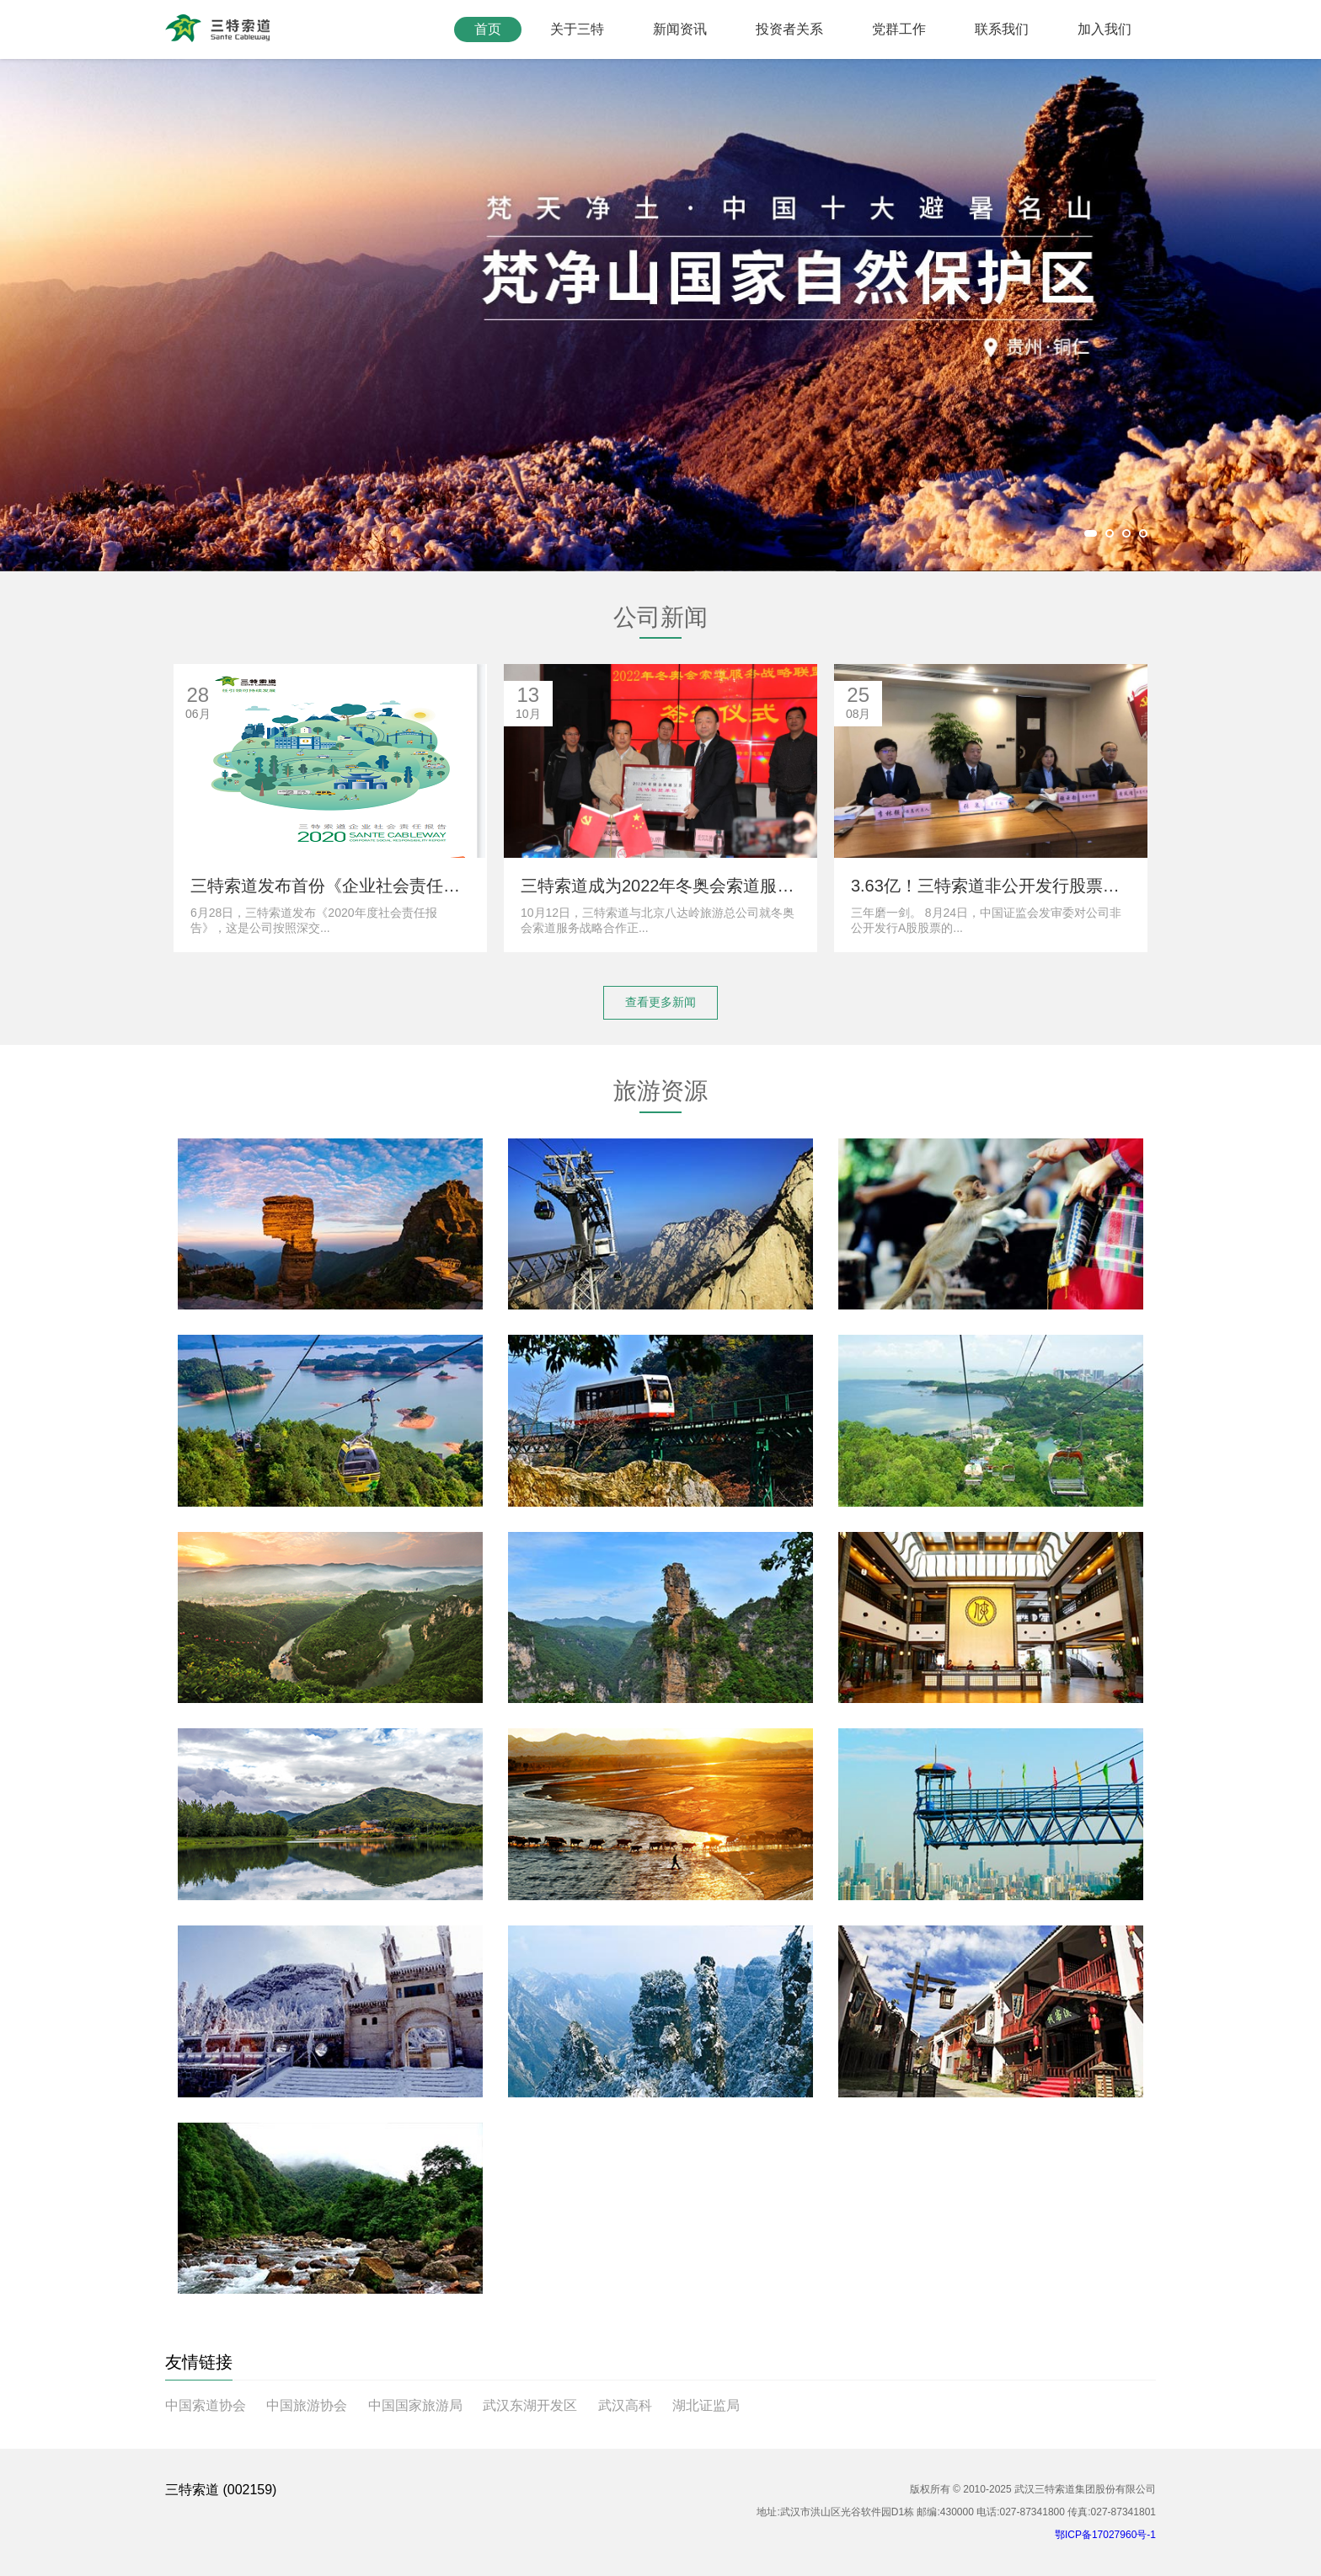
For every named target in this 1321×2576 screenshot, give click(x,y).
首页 (487, 29)
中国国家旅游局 (415, 2405)
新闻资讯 (680, 29)
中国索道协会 (205, 2405)
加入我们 (1104, 29)
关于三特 (577, 29)
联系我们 (1002, 29)
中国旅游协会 (306, 2405)
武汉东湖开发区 (530, 2405)
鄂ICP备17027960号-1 (1105, 2535)
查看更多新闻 (660, 1002)
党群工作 (899, 29)
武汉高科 (625, 2405)
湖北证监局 (706, 2405)
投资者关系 (789, 29)
